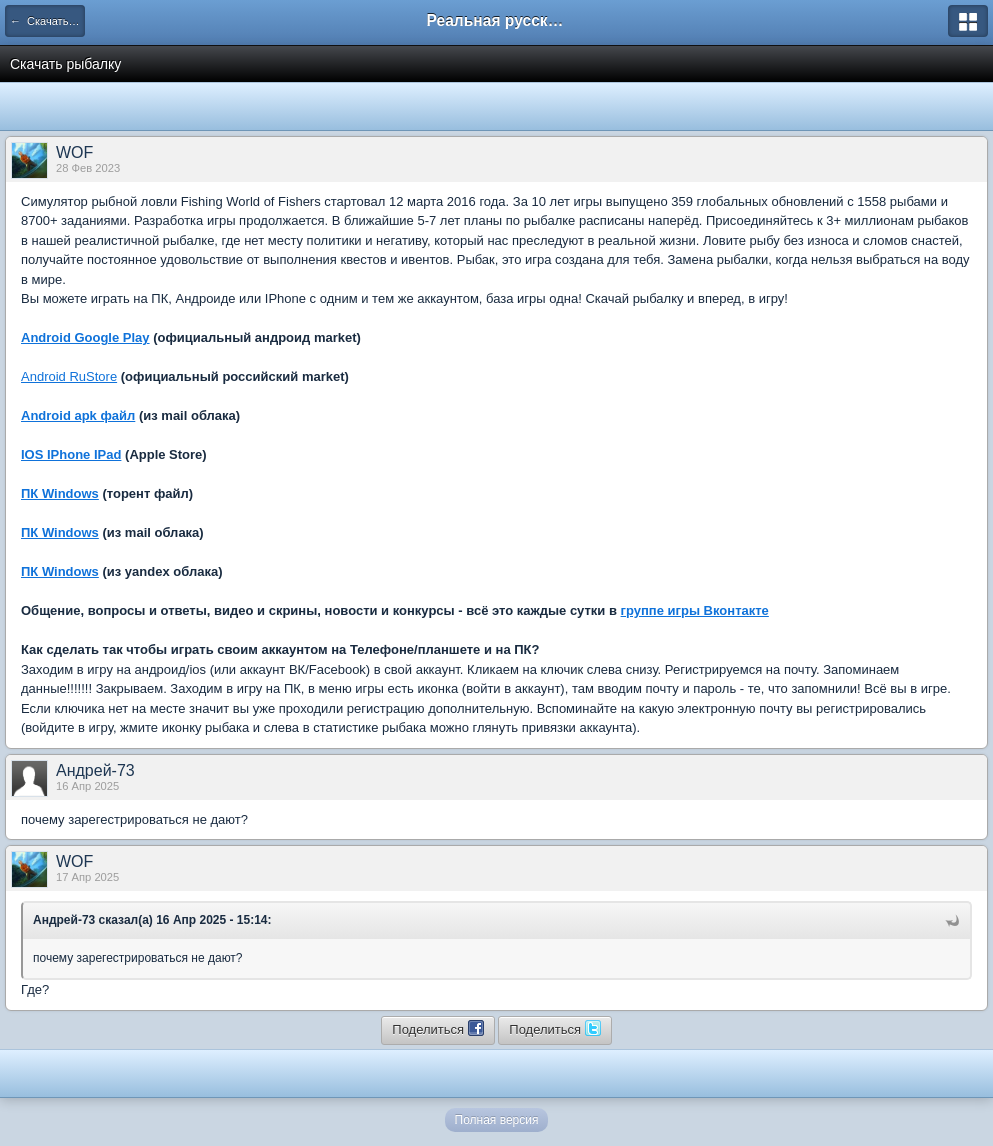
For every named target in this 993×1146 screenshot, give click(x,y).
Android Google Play (85, 337)
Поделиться (437, 1028)
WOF (74, 152)
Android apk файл (78, 415)
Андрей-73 (95, 770)
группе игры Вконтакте (695, 610)
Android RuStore (69, 376)
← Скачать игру (47, 21)
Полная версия (497, 1120)
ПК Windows (60, 493)
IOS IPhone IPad (71, 454)
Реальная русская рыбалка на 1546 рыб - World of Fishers (497, 20)
